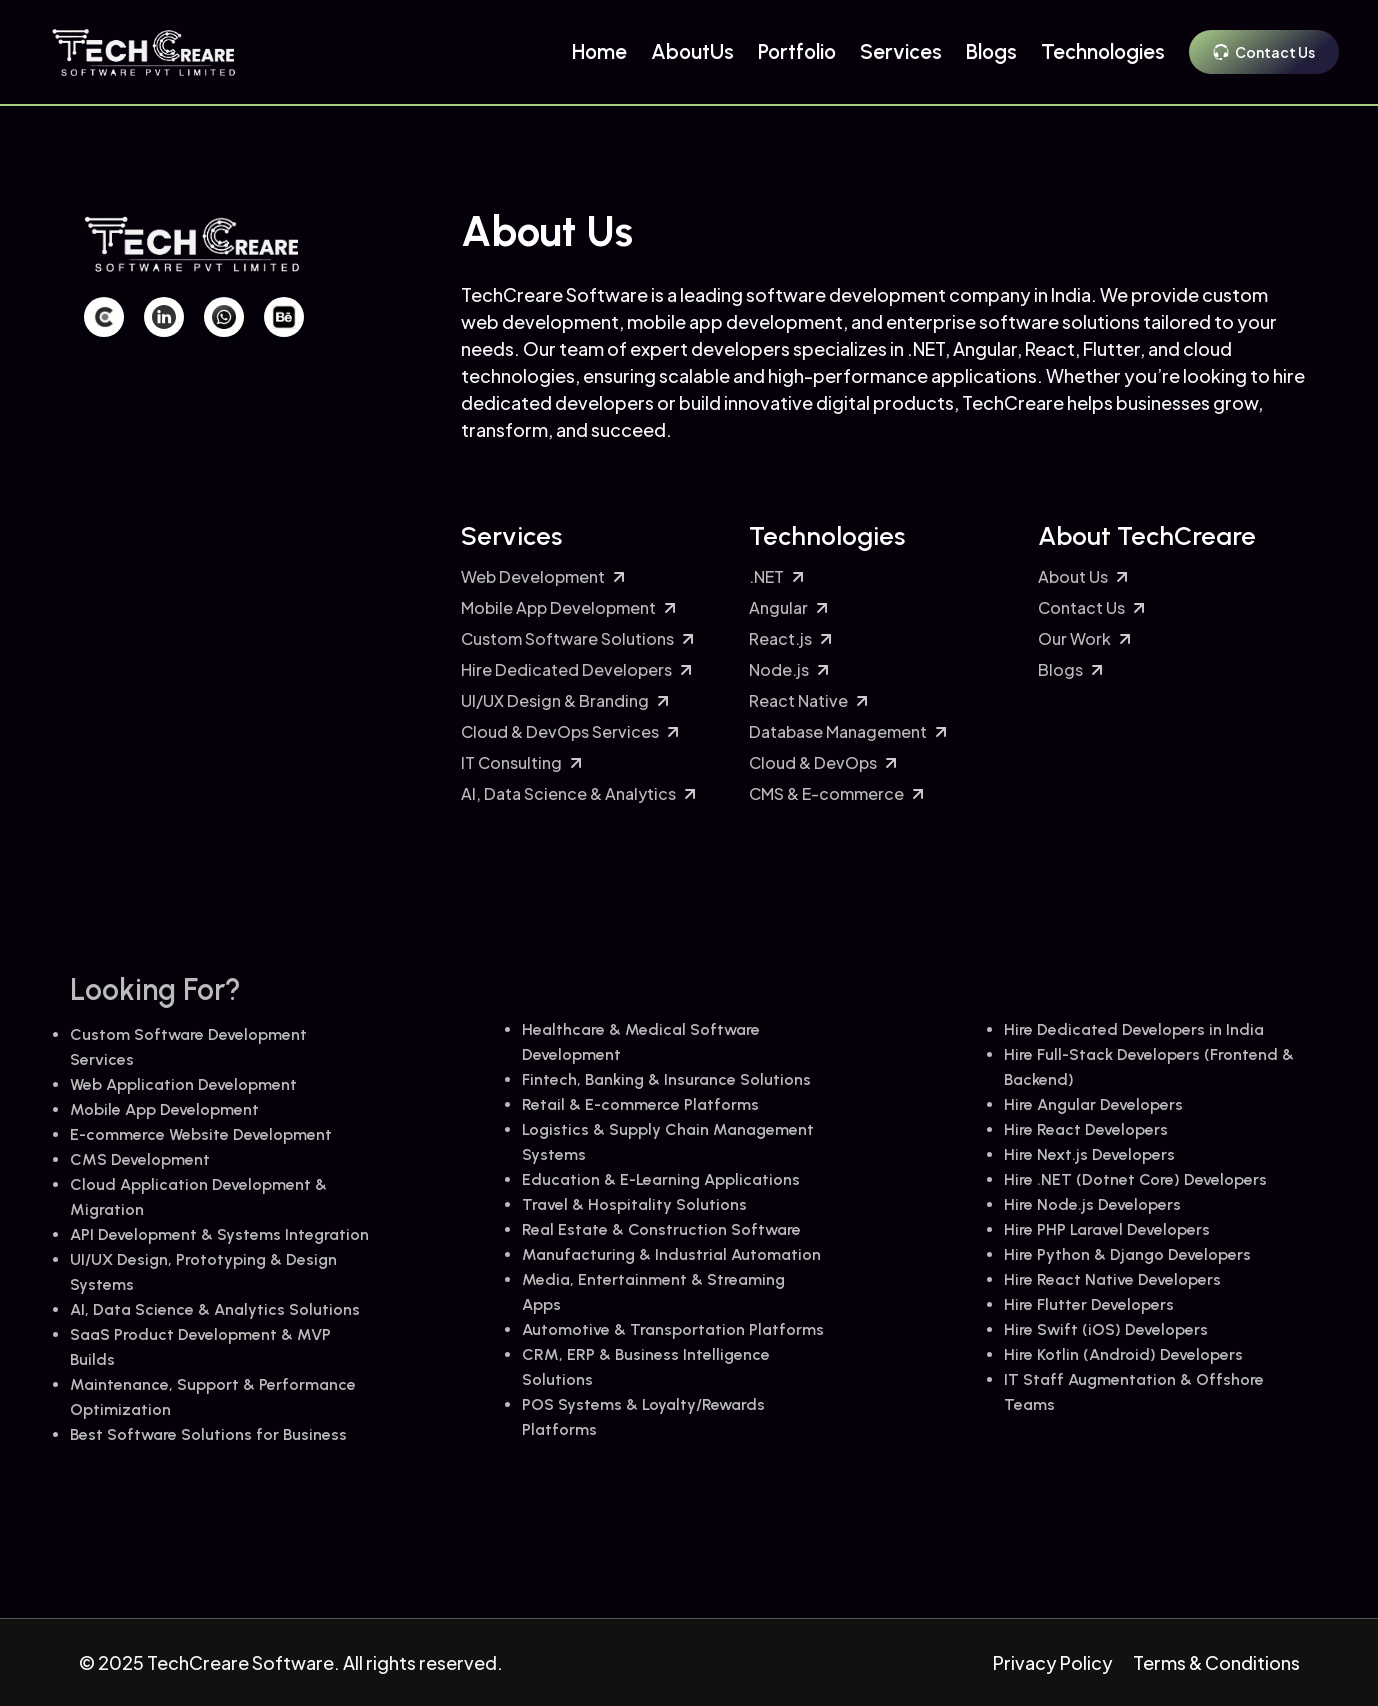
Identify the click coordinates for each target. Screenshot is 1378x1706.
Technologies (1103, 51)
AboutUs (692, 51)
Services (901, 51)
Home (599, 51)
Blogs (991, 51)
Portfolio (797, 51)
